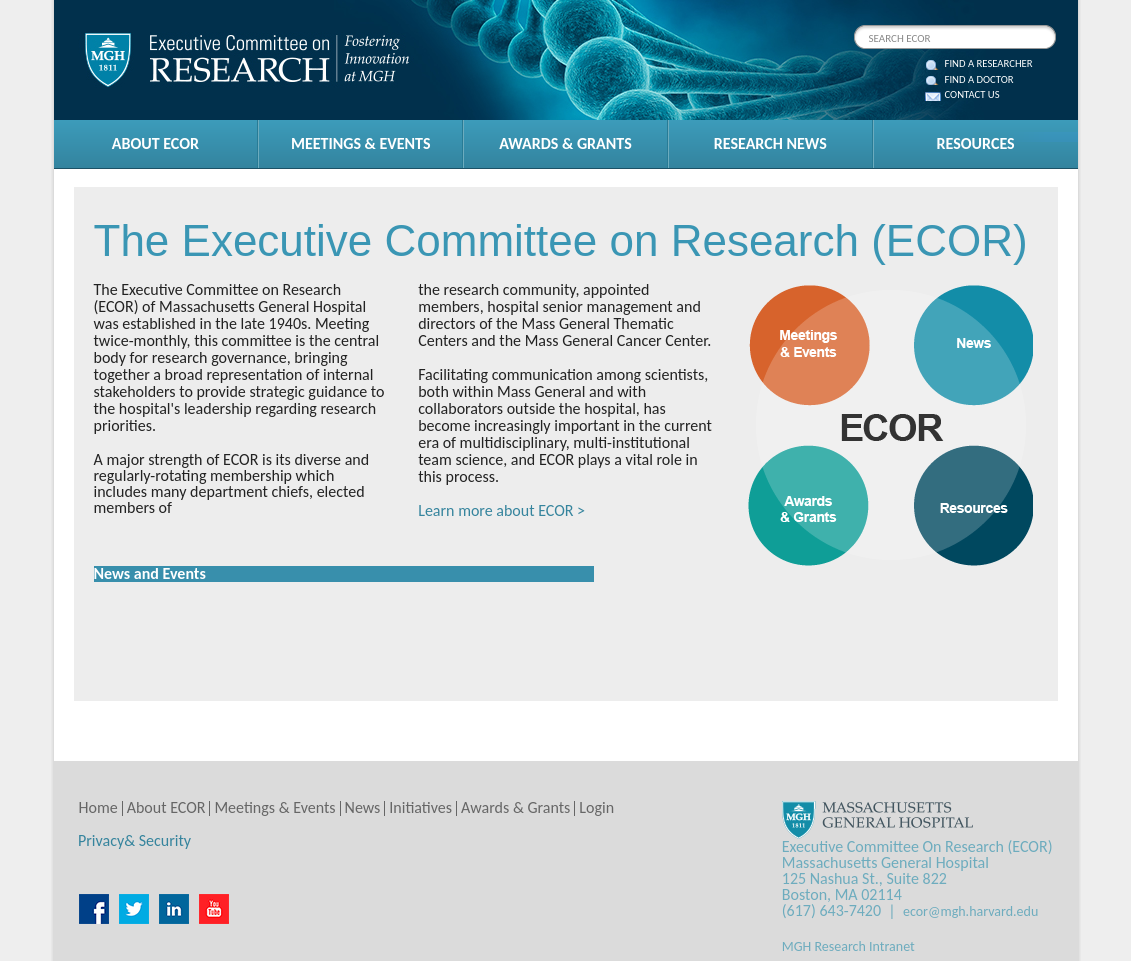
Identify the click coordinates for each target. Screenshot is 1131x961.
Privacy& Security (134, 840)
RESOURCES (976, 143)
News (363, 807)
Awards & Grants (515, 807)
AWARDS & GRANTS (565, 143)
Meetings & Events (274, 807)
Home (98, 807)
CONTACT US (972, 95)
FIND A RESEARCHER (989, 64)
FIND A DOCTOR (979, 80)
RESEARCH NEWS (770, 143)
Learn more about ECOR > (501, 510)
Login (596, 807)
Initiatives (420, 807)
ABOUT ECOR (155, 143)
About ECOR (166, 807)
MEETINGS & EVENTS (361, 143)
